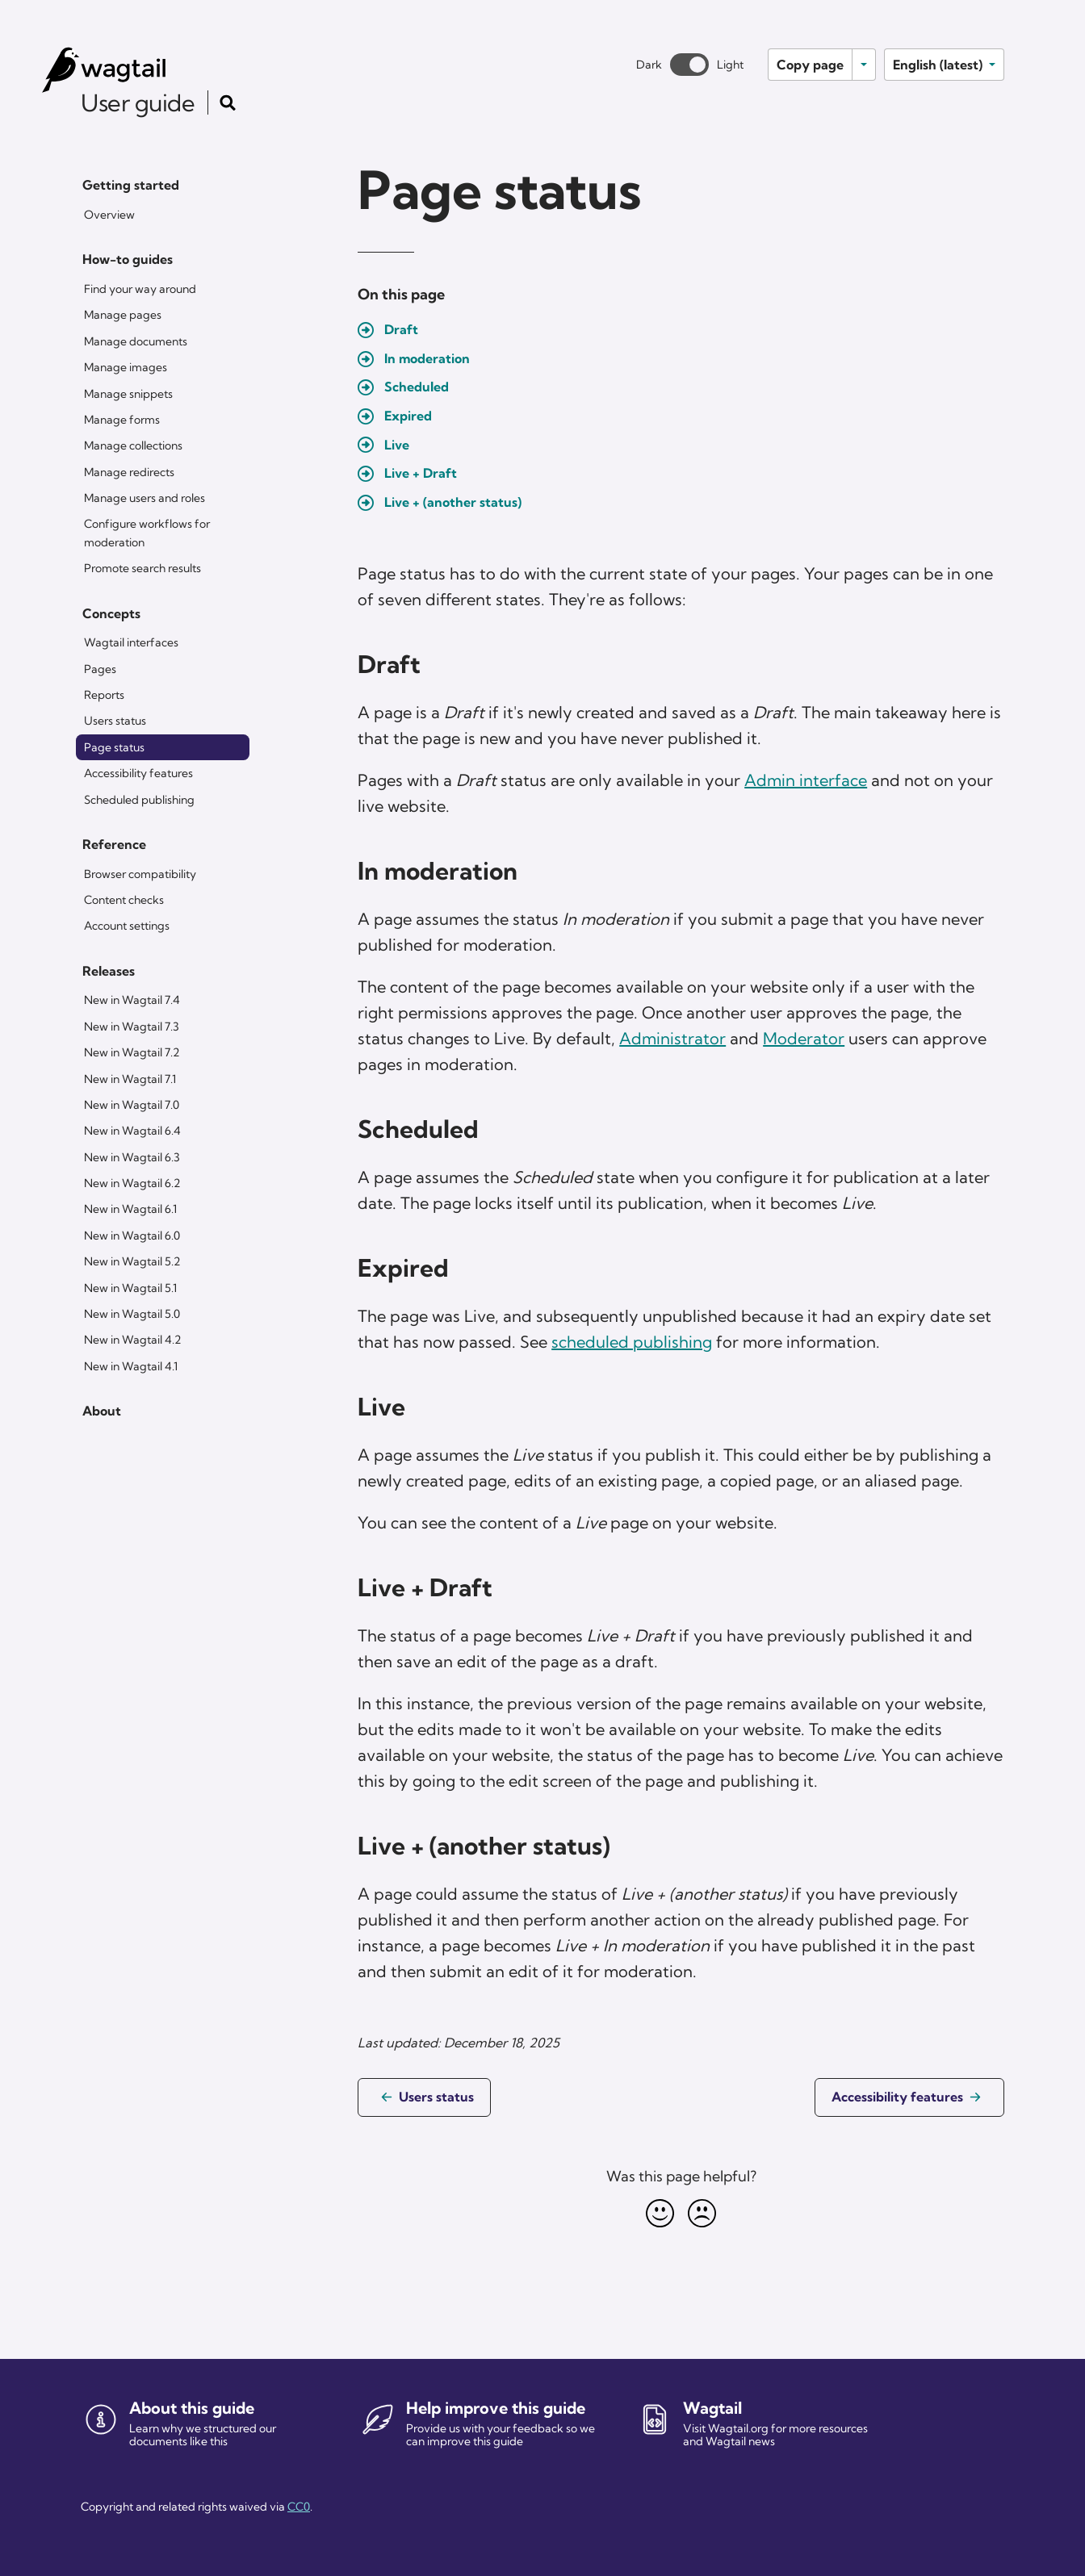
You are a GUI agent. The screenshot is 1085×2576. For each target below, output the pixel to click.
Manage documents (135, 341)
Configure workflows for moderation (147, 532)
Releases (108, 971)
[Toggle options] (864, 64)
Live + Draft (420, 473)
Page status (114, 747)
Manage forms (122, 419)
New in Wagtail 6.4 (132, 1130)
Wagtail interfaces (131, 642)
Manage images (125, 367)
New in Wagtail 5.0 (132, 1314)
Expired (408, 416)
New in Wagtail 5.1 (130, 1288)
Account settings (127, 925)
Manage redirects (129, 472)
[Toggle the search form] (228, 102)
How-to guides (127, 259)
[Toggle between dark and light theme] (689, 64)
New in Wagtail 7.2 (131, 1052)
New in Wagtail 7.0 (131, 1105)
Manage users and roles (144, 498)
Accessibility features (138, 773)
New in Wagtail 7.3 (131, 1026)
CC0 (298, 2506)
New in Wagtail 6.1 (130, 1209)
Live (396, 445)
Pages (100, 669)
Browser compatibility (140, 874)
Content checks (124, 900)
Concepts (111, 613)
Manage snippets (128, 394)
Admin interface (805, 780)
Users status (115, 720)
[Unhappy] (702, 2213)
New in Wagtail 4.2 (132, 1339)
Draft (401, 329)
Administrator (672, 1038)
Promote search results (142, 568)
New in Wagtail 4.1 (131, 1366)
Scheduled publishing (139, 799)
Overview (109, 214)
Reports (104, 695)
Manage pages (122, 314)
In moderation (427, 358)
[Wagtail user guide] (134, 70)
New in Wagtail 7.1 (130, 1079)
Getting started (130, 185)
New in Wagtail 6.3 (132, 1157)
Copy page (810, 64)
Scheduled (416, 386)
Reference (114, 844)
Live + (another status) (453, 502)
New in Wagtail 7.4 (132, 1000)
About (101, 1411)
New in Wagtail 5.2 (132, 1261)
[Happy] (660, 2213)
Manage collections (133, 445)
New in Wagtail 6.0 (132, 1235)
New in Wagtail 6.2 (132, 1183)
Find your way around (140, 289)
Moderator (803, 1038)
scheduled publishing (631, 1342)
